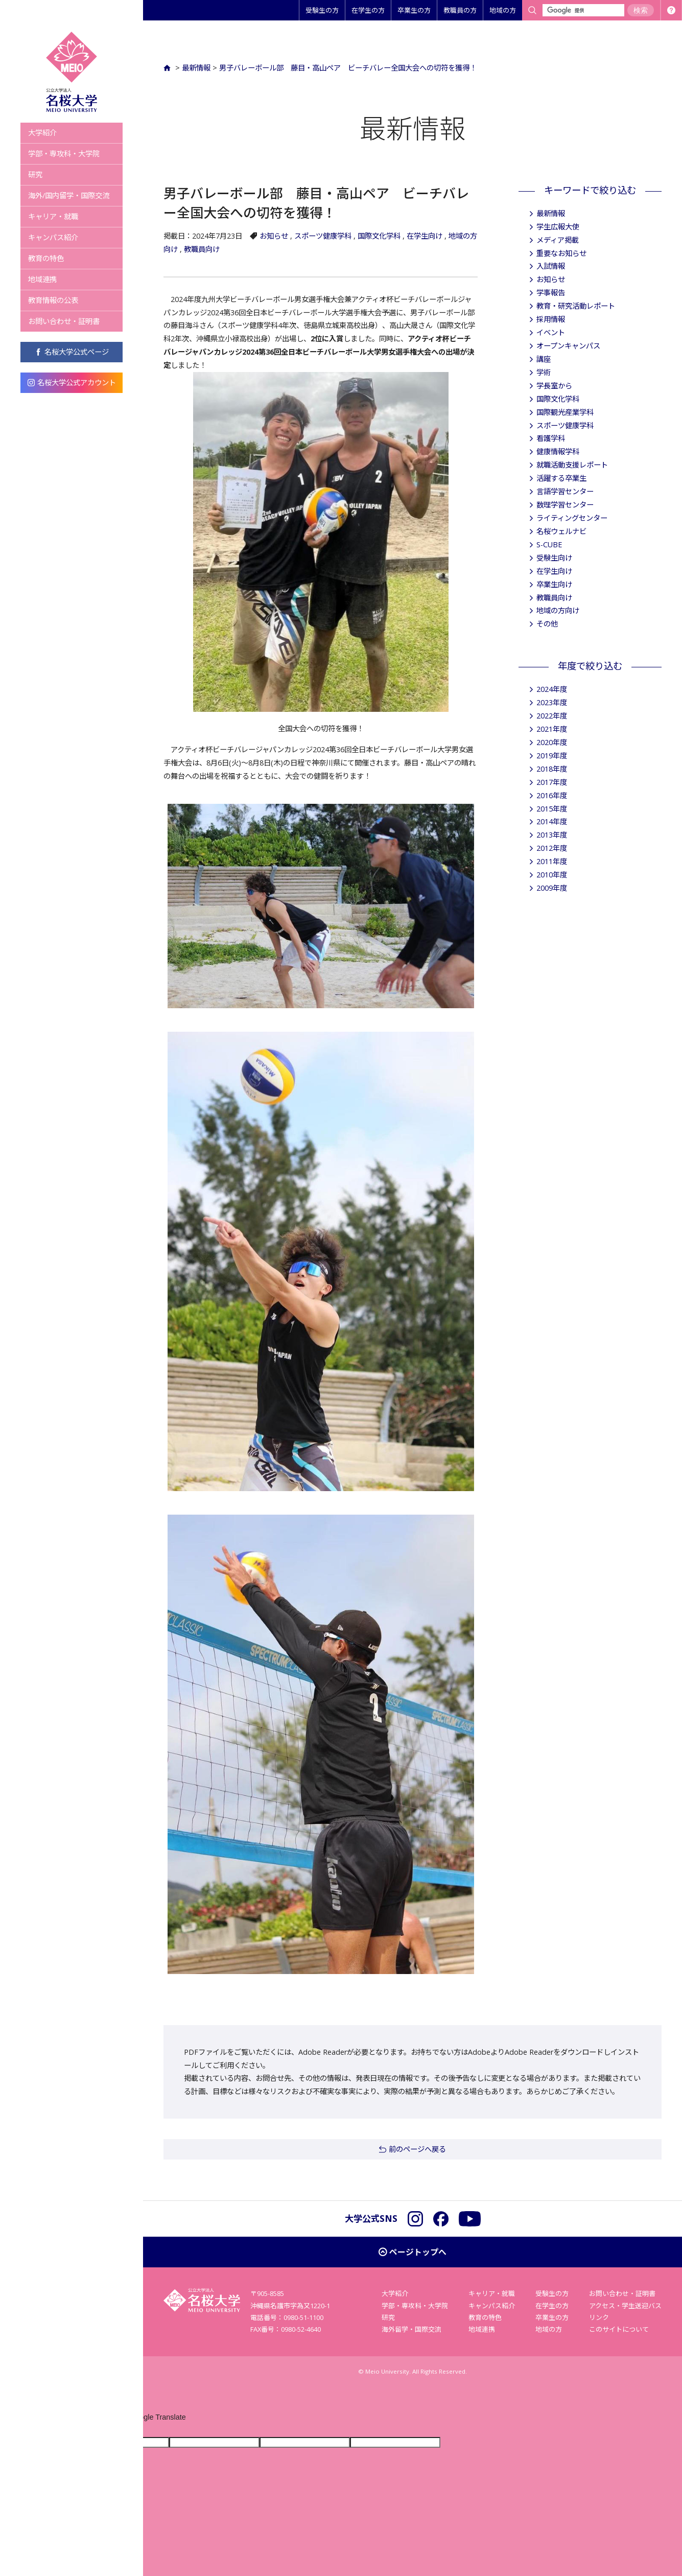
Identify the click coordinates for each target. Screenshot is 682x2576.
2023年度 (551, 702)
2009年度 (551, 888)
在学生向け (424, 236)
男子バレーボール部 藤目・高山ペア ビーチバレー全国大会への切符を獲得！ (348, 68)
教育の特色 (46, 258)
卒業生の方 (414, 10)
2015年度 (551, 809)
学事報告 (550, 292)
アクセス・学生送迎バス (625, 2305)
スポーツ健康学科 (322, 236)
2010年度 (551, 874)
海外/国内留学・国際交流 (68, 195)
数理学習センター (565, 504)
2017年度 (551, 782)
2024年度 (551, 689)
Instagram (415, 2218)
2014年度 (551, 821)
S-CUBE (549, 544)
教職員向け (202, 249)
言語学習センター (565, 491)
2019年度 (551, 755)
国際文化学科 (379, 236)
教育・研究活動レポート (575, 306)
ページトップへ (417, 2252)
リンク (599, 2317)
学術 (543, 372)
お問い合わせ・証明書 (64, 321)
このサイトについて (619, 2329)
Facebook (441, 2218)
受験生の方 (322, 10)
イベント (550, 332)
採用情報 (550, 319)
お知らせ (274, 236)
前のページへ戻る (417, 2149)
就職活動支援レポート (572, 465)
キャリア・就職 (53, 216)
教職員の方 (460, 10)
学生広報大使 (557, 226)
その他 (547, 624)
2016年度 (551, 795)
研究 (35, 174)
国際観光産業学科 (565, 412)
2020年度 (551, 742)
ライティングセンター (571, 518)
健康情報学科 (557, 451)
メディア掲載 (557, 240)
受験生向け (554, 558)
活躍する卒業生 (561, 478)
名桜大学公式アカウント (72, 382)
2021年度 (551, 729)
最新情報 (196, 68)
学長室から (554, 385)
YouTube (470, 2218)
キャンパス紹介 (53, 237)
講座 (543, 359)
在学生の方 (368, 10)
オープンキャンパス (568, 346)
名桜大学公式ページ (72, 352)
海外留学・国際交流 (411, 2329)
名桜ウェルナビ (561, 531)
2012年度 (551, 848)
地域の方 (502, 10)
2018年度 (551, 769)
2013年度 (551, 835)
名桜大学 (71, 71)
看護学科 (550, 438)
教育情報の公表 (53, 300)
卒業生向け (554, 584)
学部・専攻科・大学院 (64, 153)
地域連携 (42, 279)
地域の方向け (557, 610)
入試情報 (550, 266)
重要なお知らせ (561, 253)
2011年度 (551, 861)
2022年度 (551, 716)
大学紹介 (42, 132)
